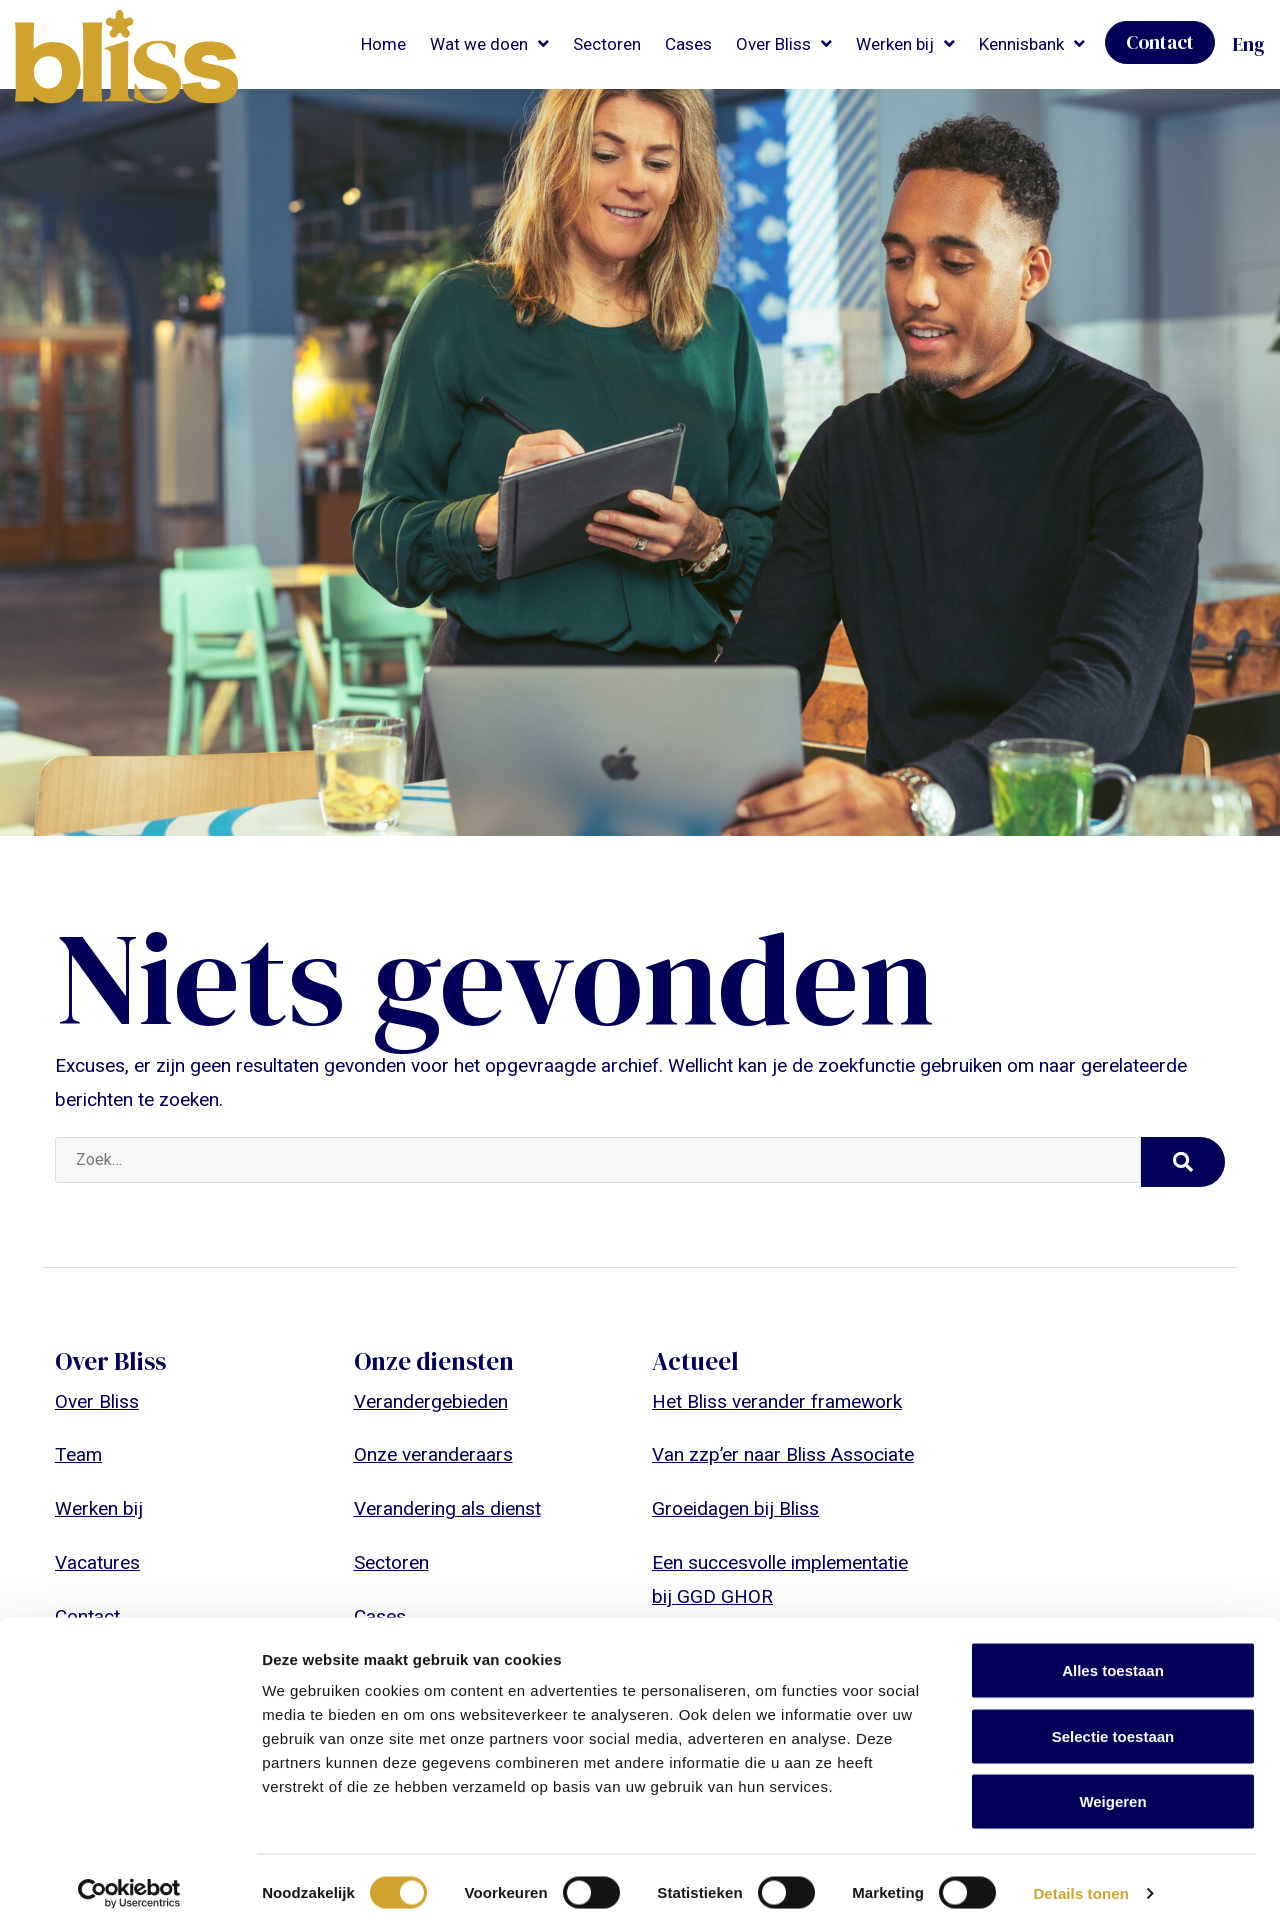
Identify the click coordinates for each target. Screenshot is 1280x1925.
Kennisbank (1021, 44)
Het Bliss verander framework (777, 1401)
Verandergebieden (431, 1401)
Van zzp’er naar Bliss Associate (783, 1454)
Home (383, 44)
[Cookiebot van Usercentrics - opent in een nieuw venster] (129, 1886)
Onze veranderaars (433, 1454)
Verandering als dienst (447, 1508)
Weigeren (1112, 1793)
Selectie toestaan (1113, 1728)
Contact (1160, 42)
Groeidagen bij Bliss (735, 1508)
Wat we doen (479, 44)
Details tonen (1080, 1885)
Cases (688, 44)
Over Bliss (773, 44)
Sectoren (607, 44)
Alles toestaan (1113, 1662)
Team (78, 1454)
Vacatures (97, 1562)
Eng (1249, 44)
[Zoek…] (598, 1160)
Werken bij (895, 44)
